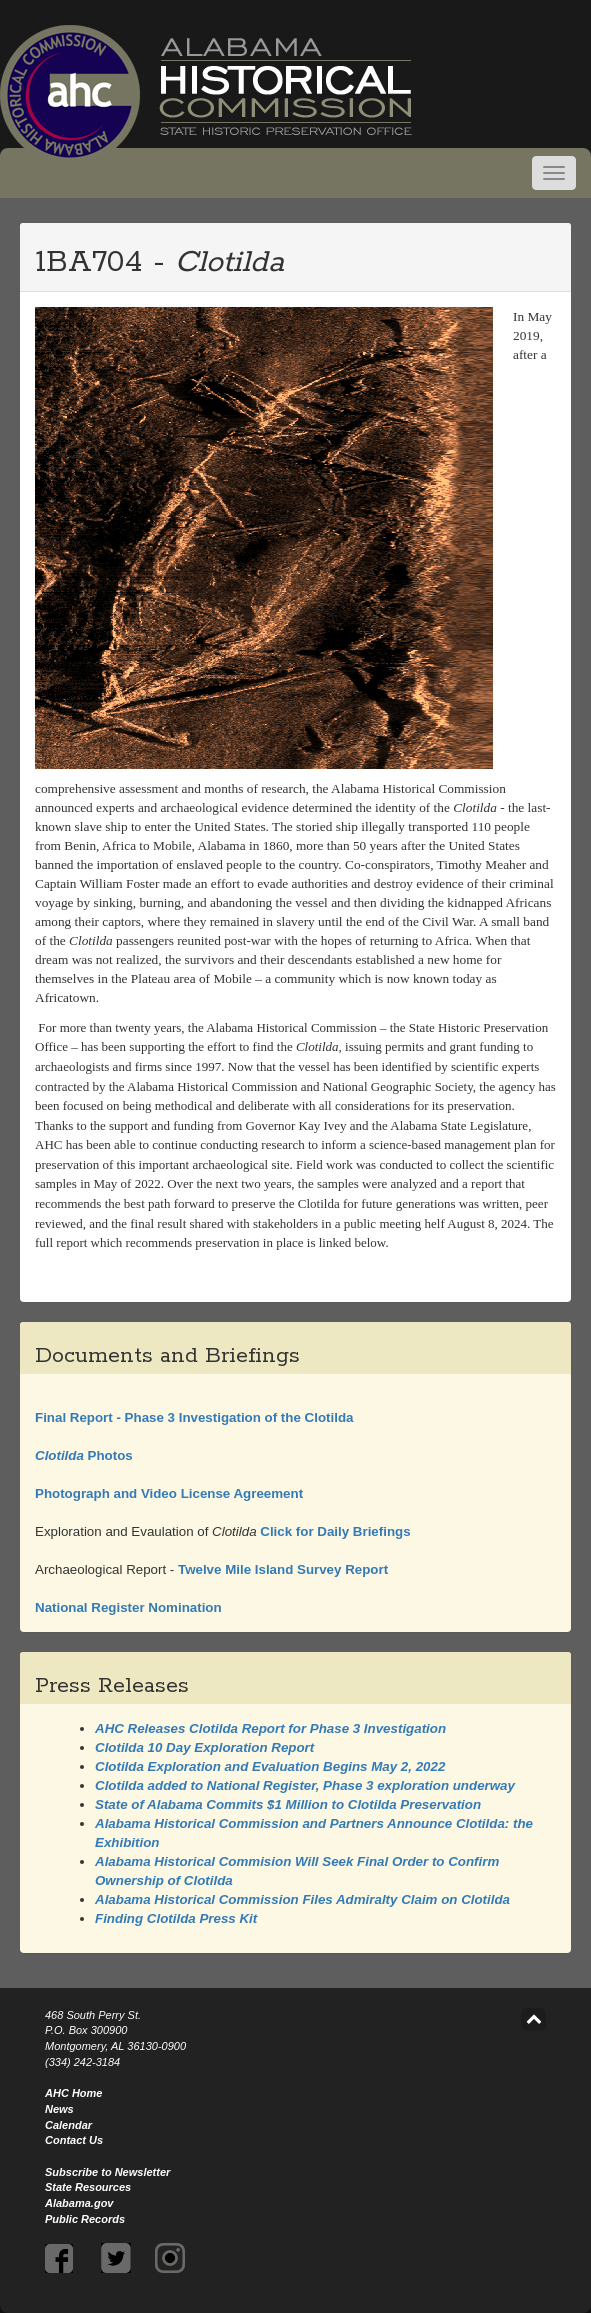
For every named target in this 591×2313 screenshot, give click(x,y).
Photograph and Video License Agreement (169, 1493)
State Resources (88, 2187)
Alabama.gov (79, 2203)
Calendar (68, 2125)
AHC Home (73, 2093)
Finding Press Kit (176, 1918)
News (59, 2109)
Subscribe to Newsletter (107, 2172)
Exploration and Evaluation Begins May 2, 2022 (270, 1766)
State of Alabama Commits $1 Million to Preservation (288, 1804)
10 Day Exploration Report (204, 1747)
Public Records (85, 2219)
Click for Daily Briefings (334, 1531)
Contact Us (74, 2140)
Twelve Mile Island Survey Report (283, 1569)
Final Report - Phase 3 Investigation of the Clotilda (194, 1417)
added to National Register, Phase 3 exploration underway (305, 1785)
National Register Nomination (128, 1607)
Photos (84, 1455)
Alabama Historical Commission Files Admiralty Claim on (302, 1899)
